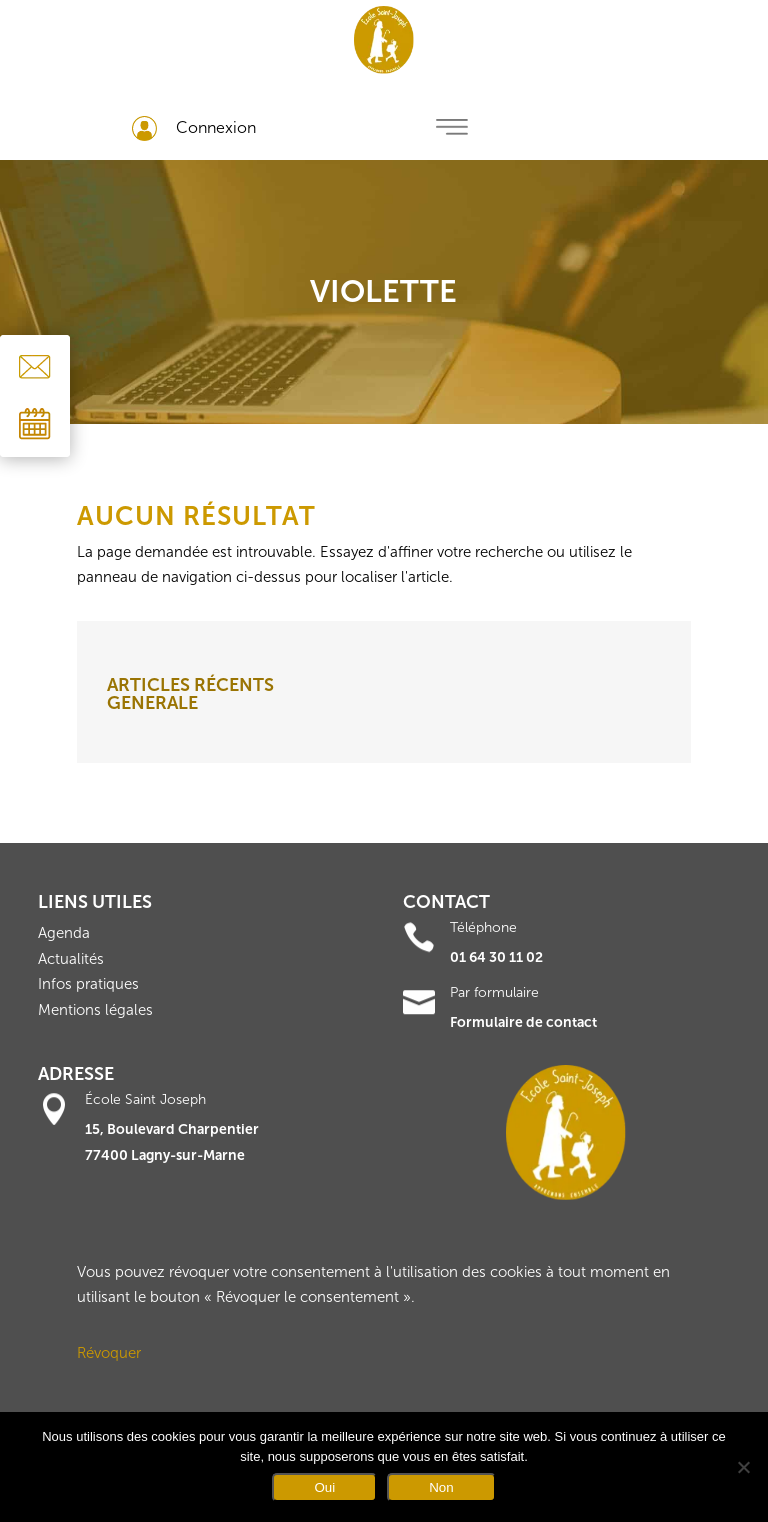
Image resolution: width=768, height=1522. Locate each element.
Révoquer (109, 1353)
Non (441, 1487)
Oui (324, 1487)
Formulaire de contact (523, 1022)
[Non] (743, 1467)
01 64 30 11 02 (496, 957)
